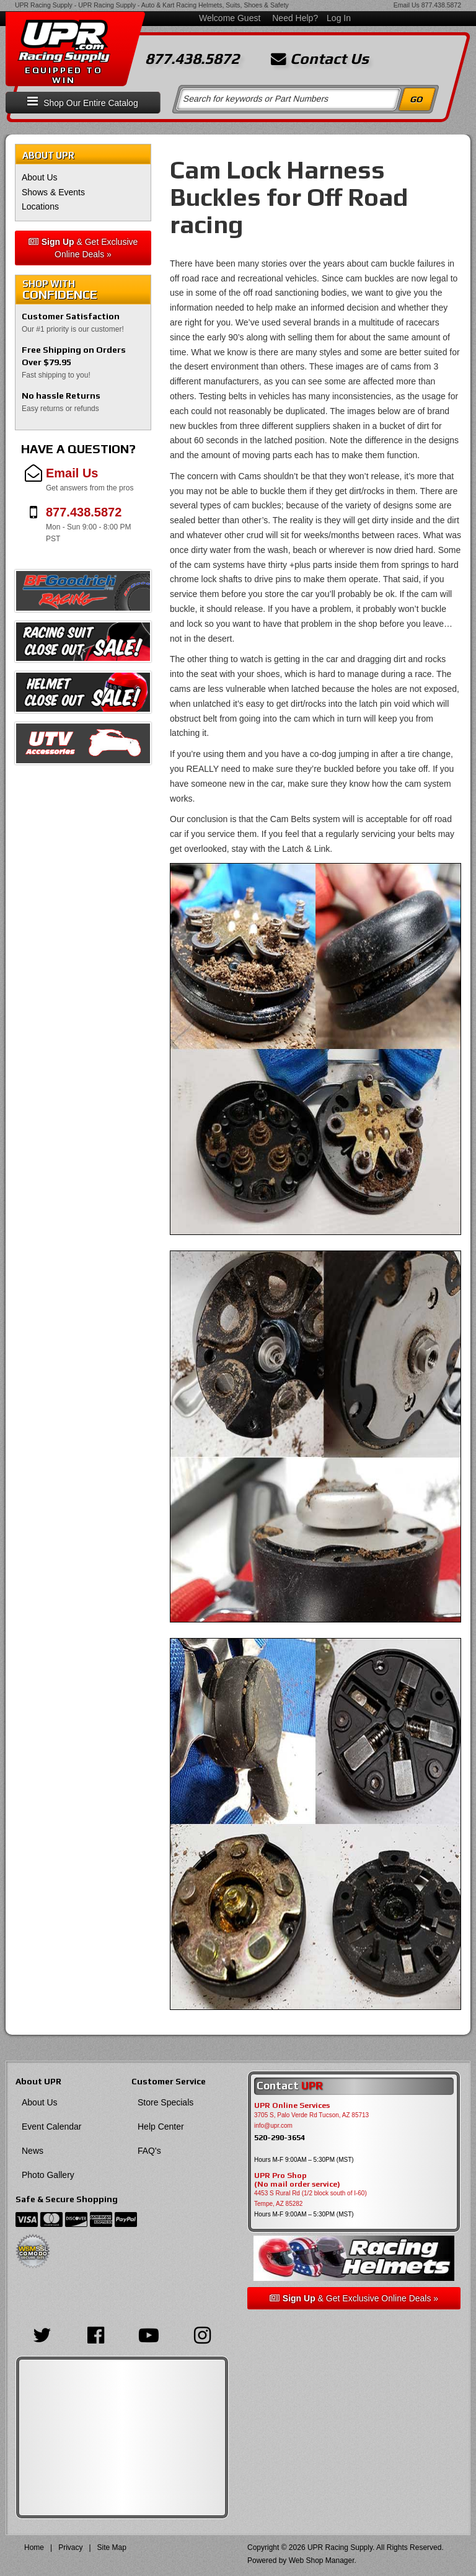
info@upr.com (273, 2125)
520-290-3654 (279, 2137)
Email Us (407, 5)
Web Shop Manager (322, 2560)
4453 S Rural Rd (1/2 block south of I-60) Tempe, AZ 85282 (310, 2198)
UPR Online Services (292, 2105)
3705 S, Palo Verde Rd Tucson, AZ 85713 (311, 2115)
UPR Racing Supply (44, 5)
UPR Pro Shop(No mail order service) (297, 2180)
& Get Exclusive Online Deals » (83, 248)
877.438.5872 (441, 5)
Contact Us (320, 59)
